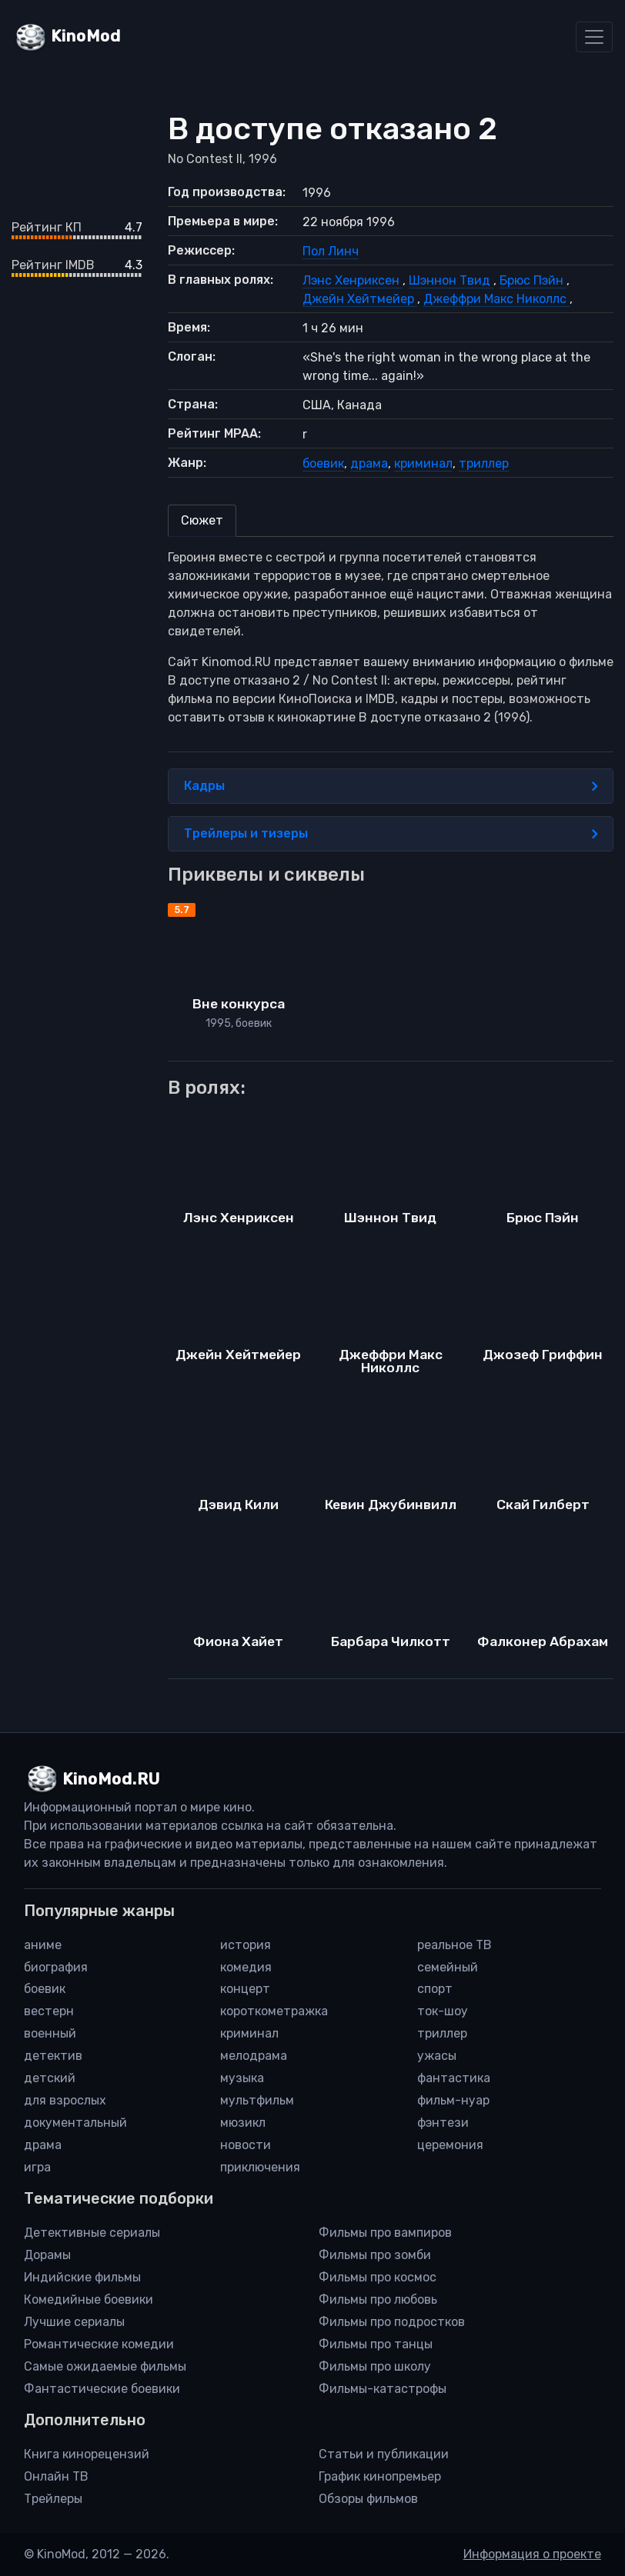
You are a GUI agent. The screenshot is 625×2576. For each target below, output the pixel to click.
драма (369, 463)
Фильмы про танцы (376, 2344)
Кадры (390, 786)
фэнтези (443, 2122)
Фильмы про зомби (375, 2255)
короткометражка (274, 2011)
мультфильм (257, 2100)
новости (245, 2145)
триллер (484, 463)
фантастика (453, 2078)
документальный (75, 2122)
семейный (447, 1967)
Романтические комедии (99, 2344)
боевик (323, 463)
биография (56, 1967)
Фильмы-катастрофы (382, 2388)
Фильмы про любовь (378, 2299)
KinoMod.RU (111, 1779)
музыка (242, 2078)
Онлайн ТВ (56, 2476)
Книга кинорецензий (86, 2454)
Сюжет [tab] (202, 520)
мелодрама (253, 2055)
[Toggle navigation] (594, 37)
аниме (43, 1945)
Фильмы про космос (377, 2277)
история (245, 1945)
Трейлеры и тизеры (390, 833)
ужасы (436, 2055)
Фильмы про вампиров (385, 2232)
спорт (435, 1988)
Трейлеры (53, 2498)
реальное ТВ (454, 1945)
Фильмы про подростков (392, 2321)
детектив (53, 2055)
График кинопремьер (380, 2476)
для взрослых (65, 2100)
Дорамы (47, 2255)
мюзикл (243, 2122)
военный (50, 2033)
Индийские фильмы (82, 2277)
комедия (246, 1967)
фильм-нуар (453, 2100)
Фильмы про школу (375, 2366)
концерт (245, 1988)
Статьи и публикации (384, 2454)
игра (37, 2167)
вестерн (49, 2011)
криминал (423, 463)
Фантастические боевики (102, 2388)
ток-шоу (442, 2011)
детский (49, 2078)
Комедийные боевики (88, 2299)
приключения (260, 2167)
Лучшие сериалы (74, 2321)
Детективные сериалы (92, 2232)
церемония (450, 2145)
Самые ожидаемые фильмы (105, 2366)
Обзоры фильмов (368, 2498)
